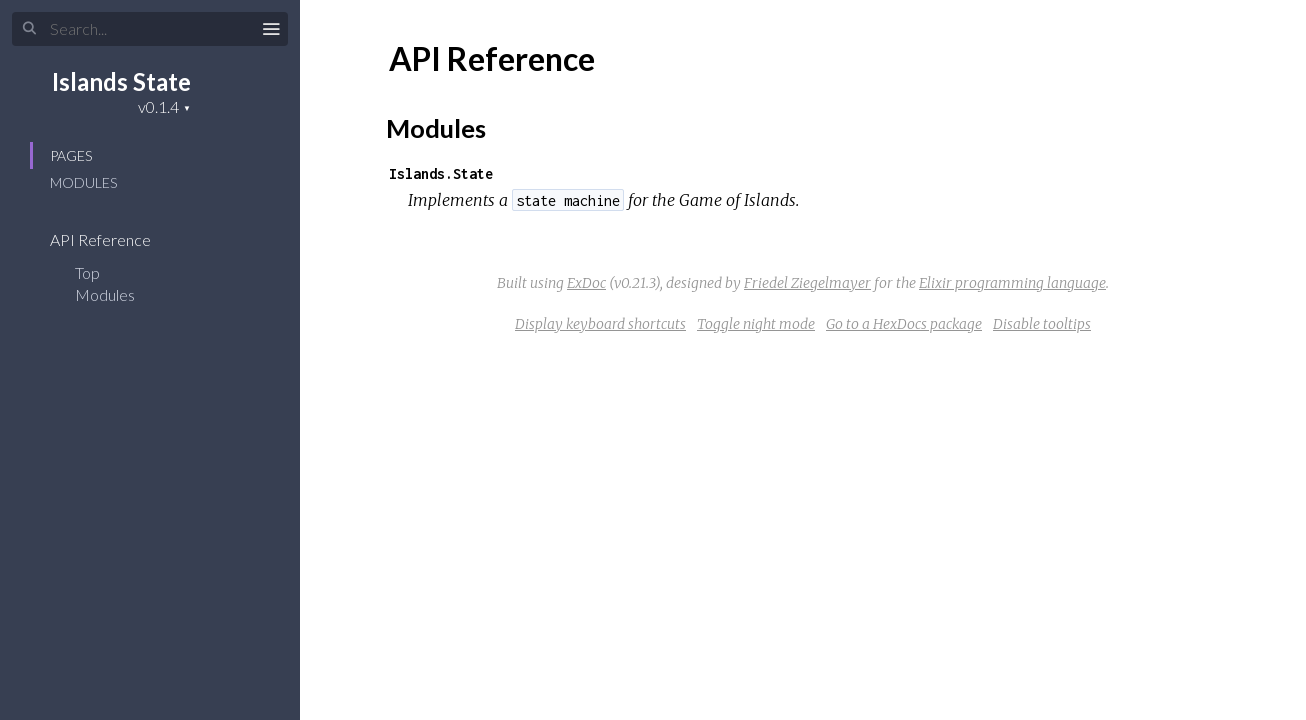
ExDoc (586, 283)
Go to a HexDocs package (904, 324)
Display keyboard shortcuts (600, 324)
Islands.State (441, 173)
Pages (71, 155)
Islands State (121, 81)
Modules (83, 182)
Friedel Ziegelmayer (807, 283)
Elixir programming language (1012, 283)
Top (87, 272)
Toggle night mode (756, 324)
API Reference (113, 239)
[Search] (150, 29)
